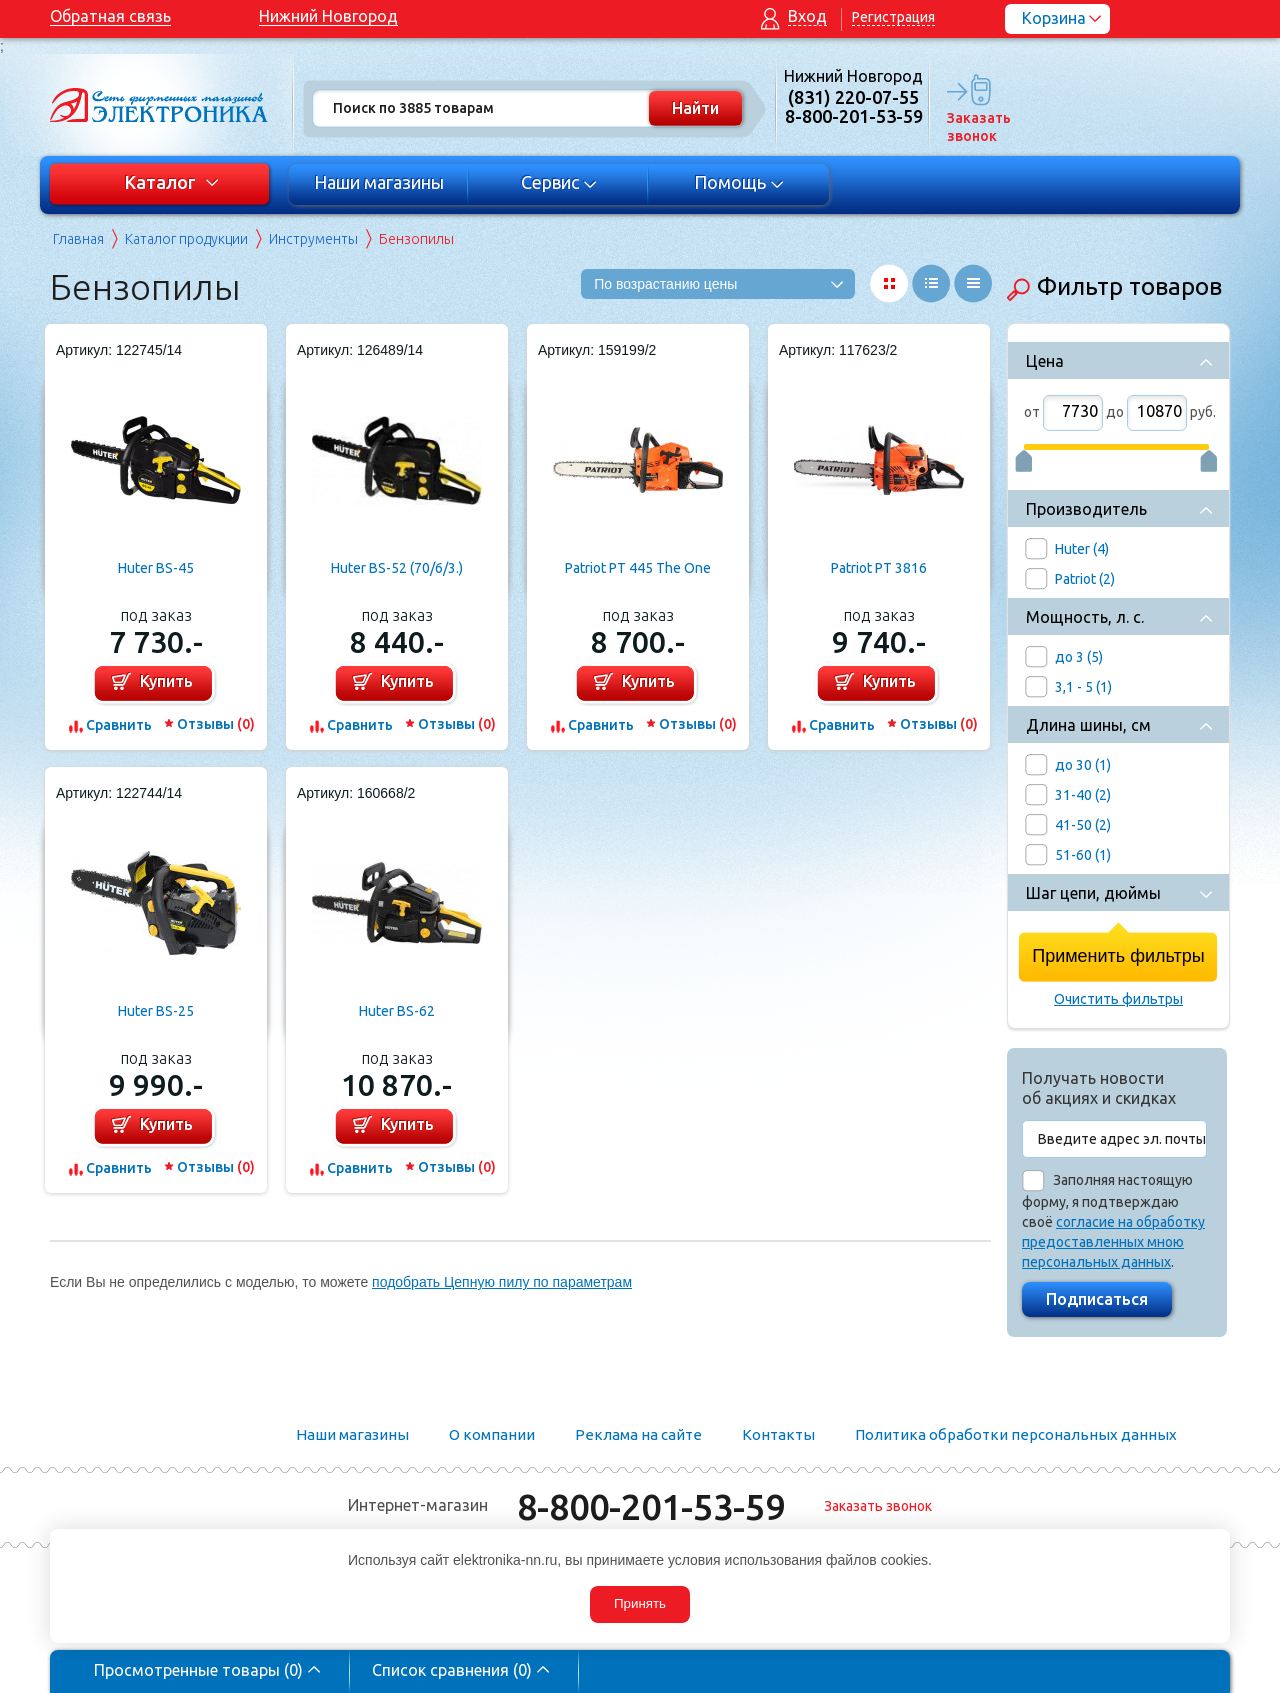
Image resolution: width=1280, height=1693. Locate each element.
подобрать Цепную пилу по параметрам (502, 1282)
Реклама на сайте (638, 1434)
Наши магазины (379, 182)
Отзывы (216, 724)
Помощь (739, 182)
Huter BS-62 (397, 1011)
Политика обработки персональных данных (1016, 1434)
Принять (640, 1603)
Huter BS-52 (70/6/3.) (397, 568)
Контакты (778, 1434)
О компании (492, 1434)
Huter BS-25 (156, 1011)
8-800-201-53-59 (651, 1506)
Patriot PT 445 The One (638, 568)
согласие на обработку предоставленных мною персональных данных (1113, 1242)
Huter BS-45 (156, 568)
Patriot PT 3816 (879, 568)
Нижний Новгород (328, 16)
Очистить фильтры (1118, 999)
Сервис (559, 182)
